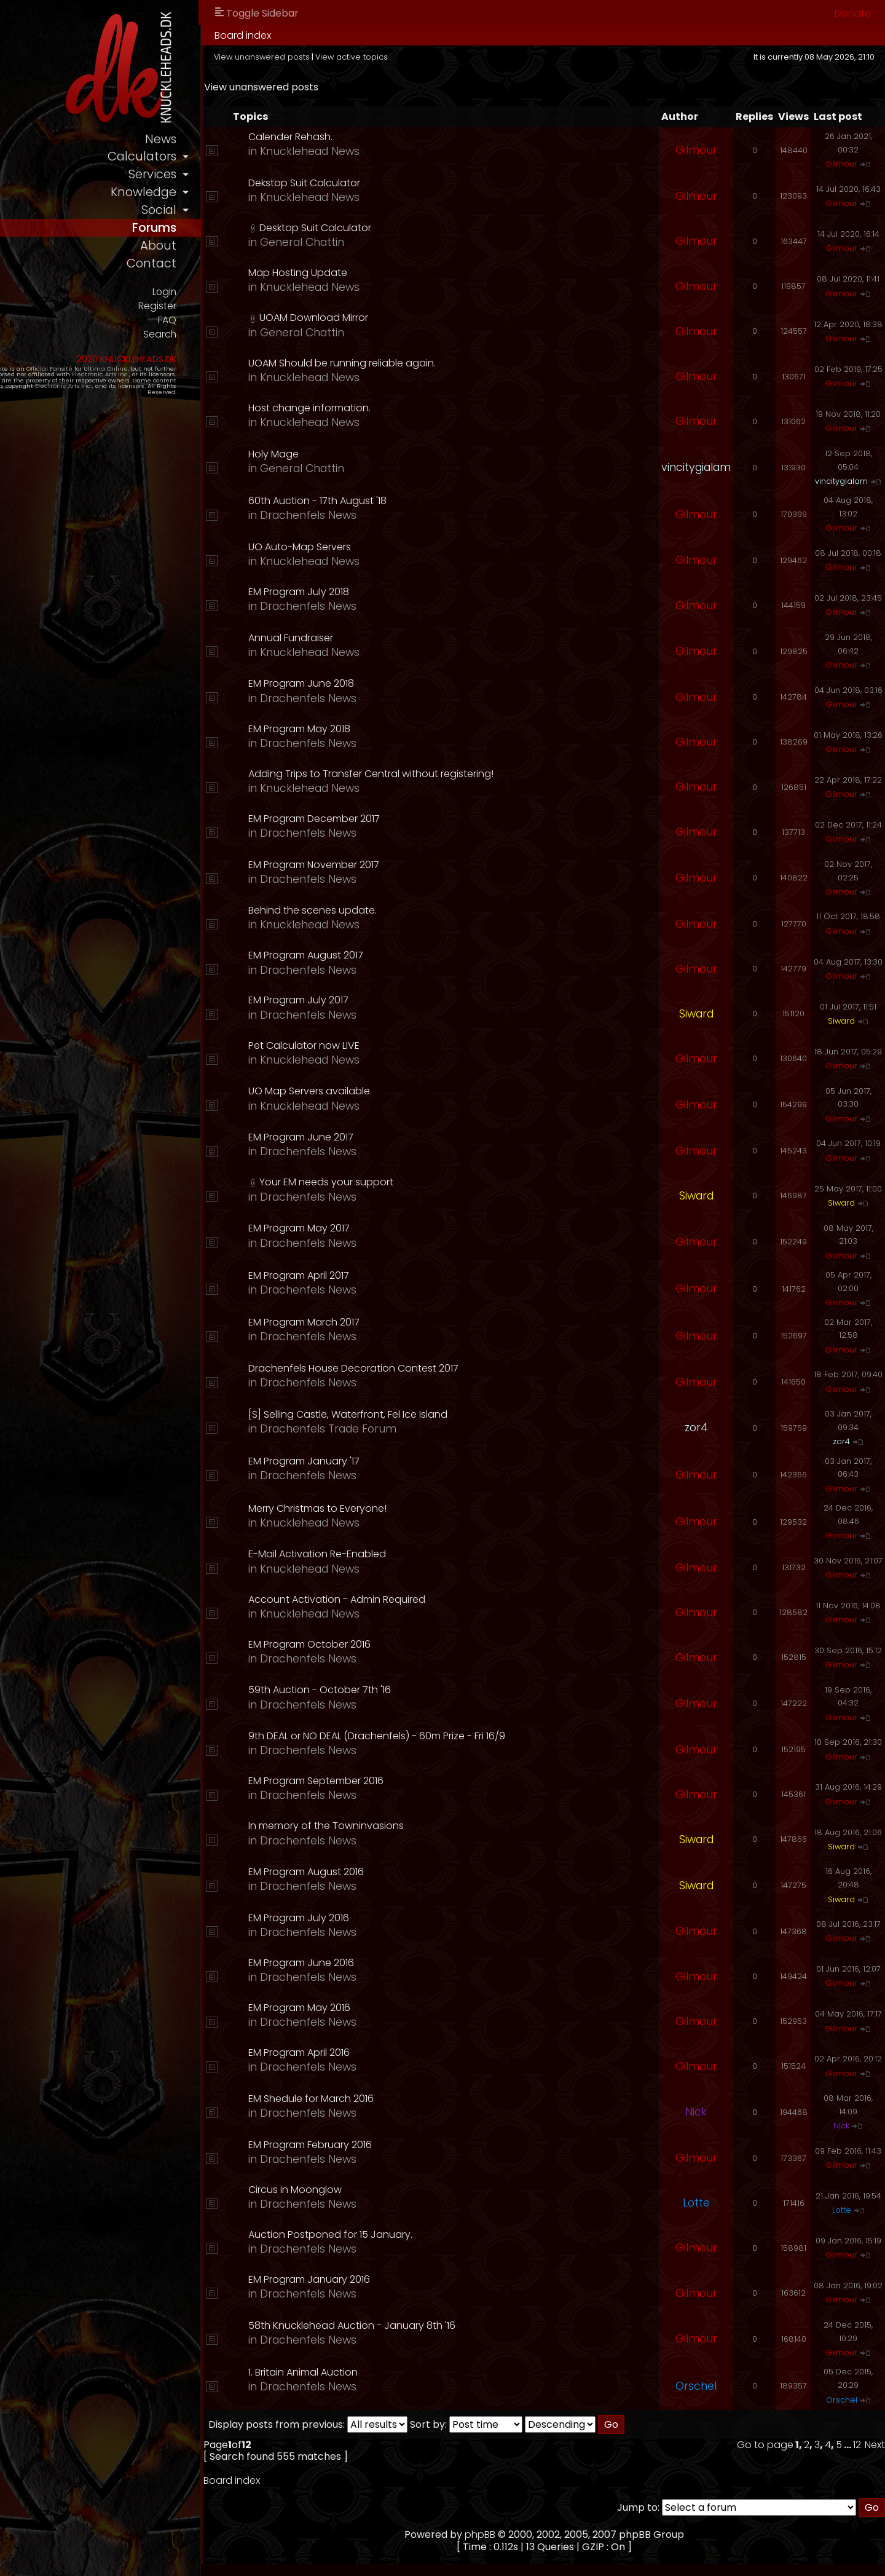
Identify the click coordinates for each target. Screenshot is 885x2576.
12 (857, 2445)
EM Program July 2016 (400, 1918)
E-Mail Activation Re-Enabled (419, 1554)
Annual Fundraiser (392, 638)
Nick (696, 2111)
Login (269, 302)
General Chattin (404, 242)
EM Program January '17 (406, 1461)
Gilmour (696, 150)
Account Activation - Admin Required (438, 1599)
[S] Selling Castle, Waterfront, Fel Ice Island (449, 1414)
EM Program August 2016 (408, 1872)
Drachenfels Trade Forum (430, 1428)
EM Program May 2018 (401, 729)
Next (875, 2445)
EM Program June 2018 (403, 683)
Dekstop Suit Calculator (406, 183)
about (264, 255)
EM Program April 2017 (400, 1275)
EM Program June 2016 (403, 1963)
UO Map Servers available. (412, 1091)
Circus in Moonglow (397, 2190)
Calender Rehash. (392, 137)
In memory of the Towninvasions (428, 1826)
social (264, 216)
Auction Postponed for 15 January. (432, 2234)
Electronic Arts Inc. (63, 389)
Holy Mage (375, 454)
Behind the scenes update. (414, 910)
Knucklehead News (412, 151)
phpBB (533, 2534)
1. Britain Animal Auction (405, 2372)
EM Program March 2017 (406, 1322)
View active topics (458, 57)
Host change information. (411, 408)
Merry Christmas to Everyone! (419, 1508)
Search (264, 348)
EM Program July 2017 (400, 1000)
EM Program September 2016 (418, 1781)
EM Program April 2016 (401, 2052)
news (266, 140)
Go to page (765, 2445)
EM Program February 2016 (412, 2145)
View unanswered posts (368, 57)
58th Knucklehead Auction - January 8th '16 (453, 2325)
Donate (853, 13)
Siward (696, 1013)
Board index (349, 35)
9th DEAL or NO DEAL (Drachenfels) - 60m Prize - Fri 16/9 (478, 1736)
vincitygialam (696, 467)
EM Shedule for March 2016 (413, 2099)
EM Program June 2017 (402, 1137)
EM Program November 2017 (415, 865)
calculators (246, 159)
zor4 (696, 1427)
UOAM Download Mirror (415, 317)
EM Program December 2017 (416, 819)
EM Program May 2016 (401, 2008)
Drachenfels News (410, 515)
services (257, 178)
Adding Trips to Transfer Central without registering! (473, 774)
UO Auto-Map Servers (401, 547)
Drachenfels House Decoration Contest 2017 (455, 1368)
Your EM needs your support (428, 1182)
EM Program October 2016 (411, 1644)
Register (262, 317)
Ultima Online (142, 383)
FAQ (272, 333)
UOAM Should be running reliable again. (444, 363)
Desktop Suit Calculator (417, 228)
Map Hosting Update (399, 273)
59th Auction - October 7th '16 (421, 1690)
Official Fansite (86, 383)
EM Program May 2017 (401, 1228)
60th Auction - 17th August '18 (419, 501)
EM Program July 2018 (400, 592)
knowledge (248, 197)
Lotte (696, 2202)
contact (256, 274)
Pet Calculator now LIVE (406, 1045)
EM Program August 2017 (407, 955)
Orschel (696, 2386)
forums (258, 235)
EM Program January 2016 (411, 2279)
